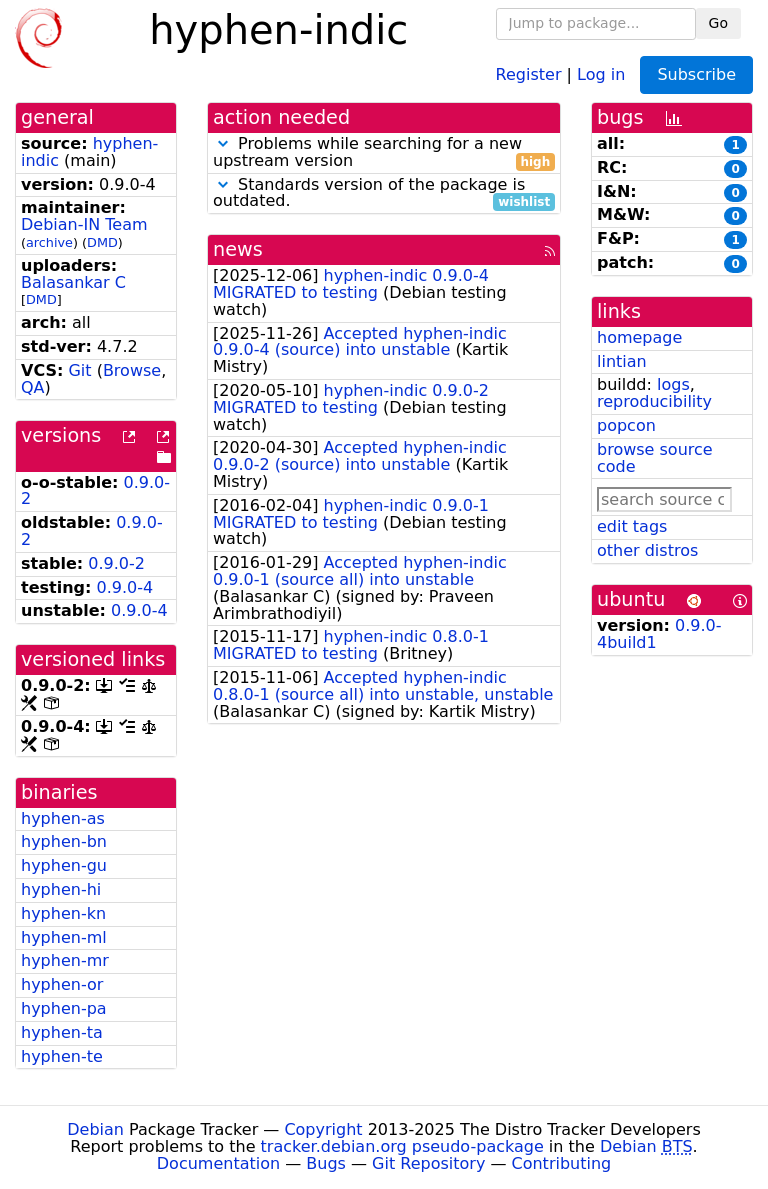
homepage (639, 337)
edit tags (632, 526)
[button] (223, 143)
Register (529, 73)
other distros (647, 550)
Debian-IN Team (84, 224)
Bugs (326, 1163)
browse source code (655, 458)
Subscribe (696, 74)
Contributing (562, 1163)
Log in (601, 73)
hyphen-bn (64, 841)
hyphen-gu (64, 865)
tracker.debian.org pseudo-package (402, 1146)
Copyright (323, 1129)
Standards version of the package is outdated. (384, 194)
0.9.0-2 (116, 563)
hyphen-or (62, 984)
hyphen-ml (64, 937)
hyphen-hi (61, 889)
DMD (102, 242)
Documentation (218, 1163)
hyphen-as (63, 818)
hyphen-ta (62, 1032)
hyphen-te (62, 1056)
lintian (622, 361)
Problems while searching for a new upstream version (384, 153)
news (238, 249)
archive (49, 242)
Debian (95, 1129)
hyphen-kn (63, 913)
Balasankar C (73, 282)
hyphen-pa (64, 1008)
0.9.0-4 (125, 587)
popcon (626, 425)
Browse (132, 370)
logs (673, 384)
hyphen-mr (65, 960)
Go (718, 23)
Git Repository (428, 1163)
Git (79, 370)
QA (33, 387)
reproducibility (654, 401)
